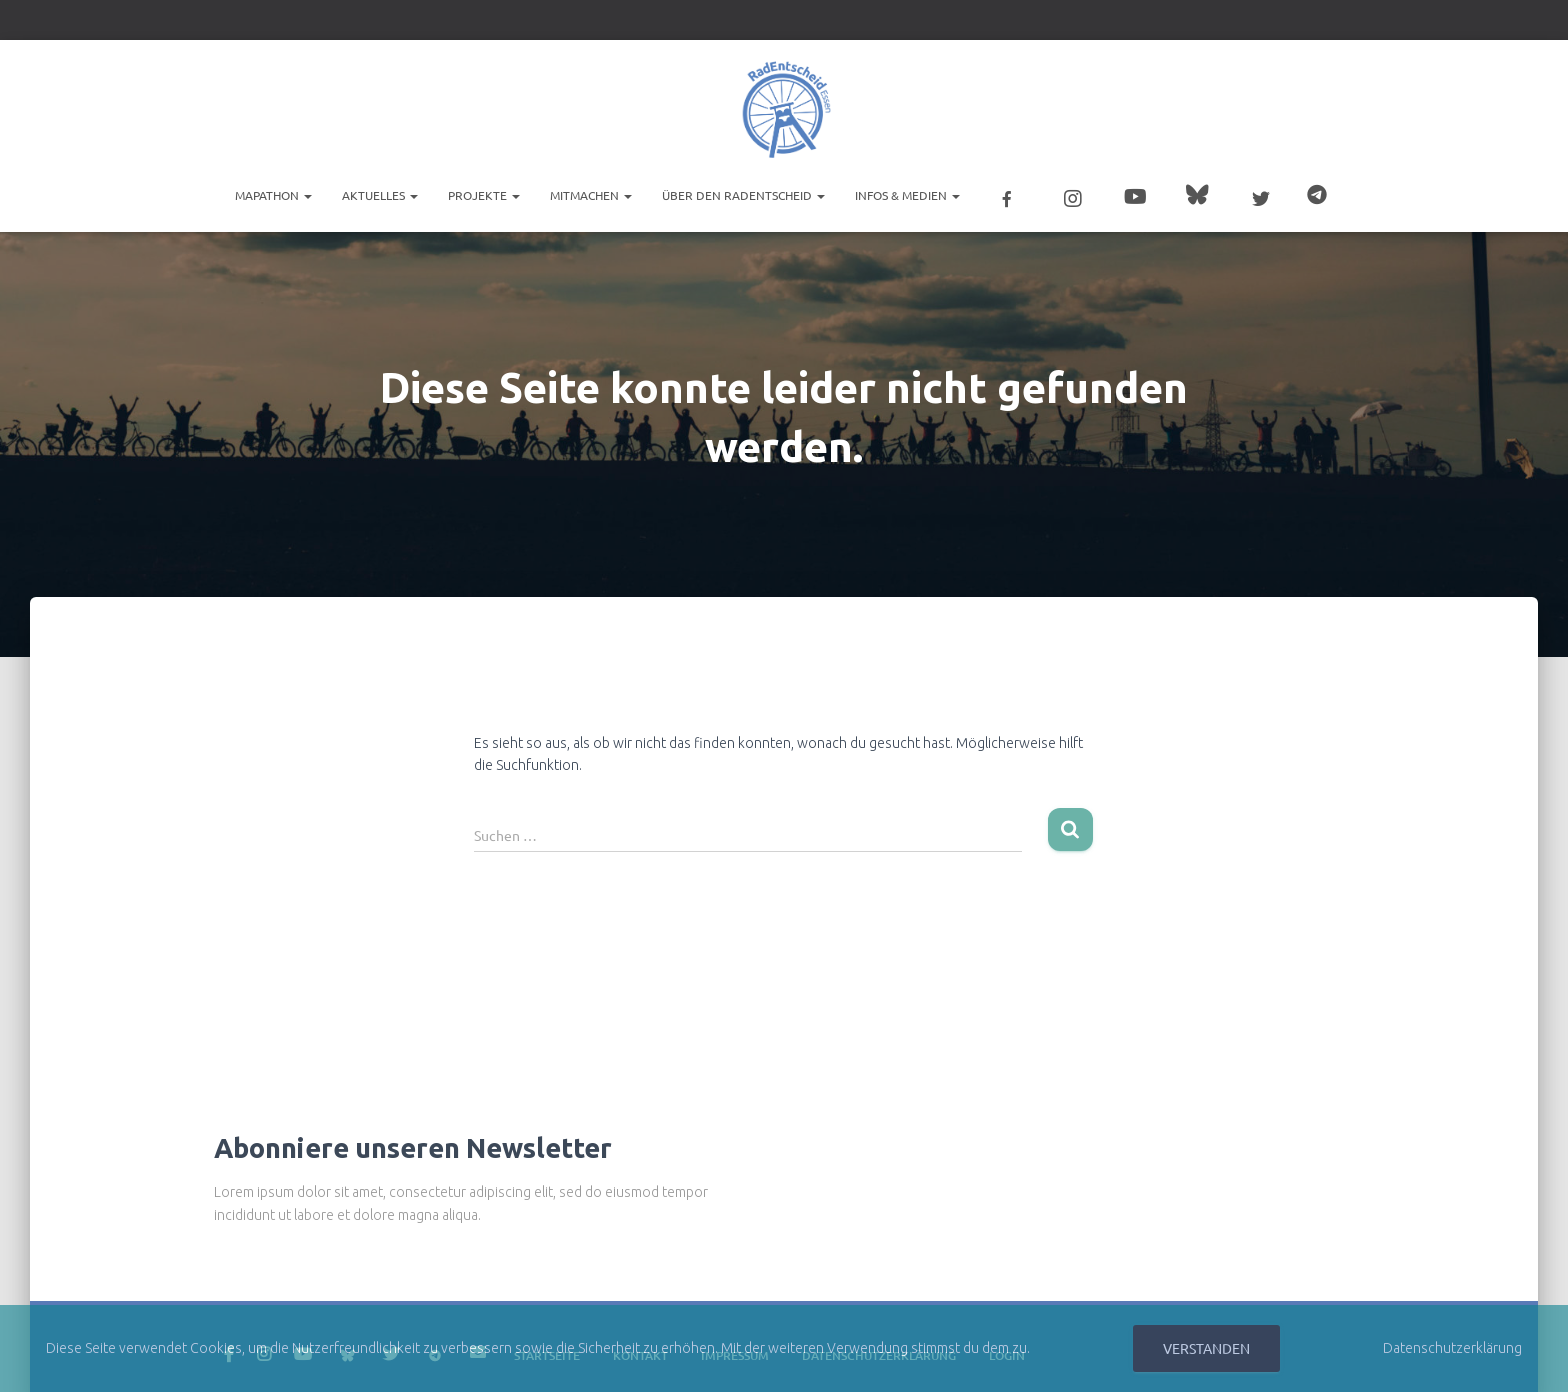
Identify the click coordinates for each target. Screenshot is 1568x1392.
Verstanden (1206, 1348)
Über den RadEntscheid (743, 195)
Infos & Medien (907, 195)
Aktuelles (380, 195)
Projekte (484, 195)
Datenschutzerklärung (1452, 1348)
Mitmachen (591, 195)
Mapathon (273, 195)
